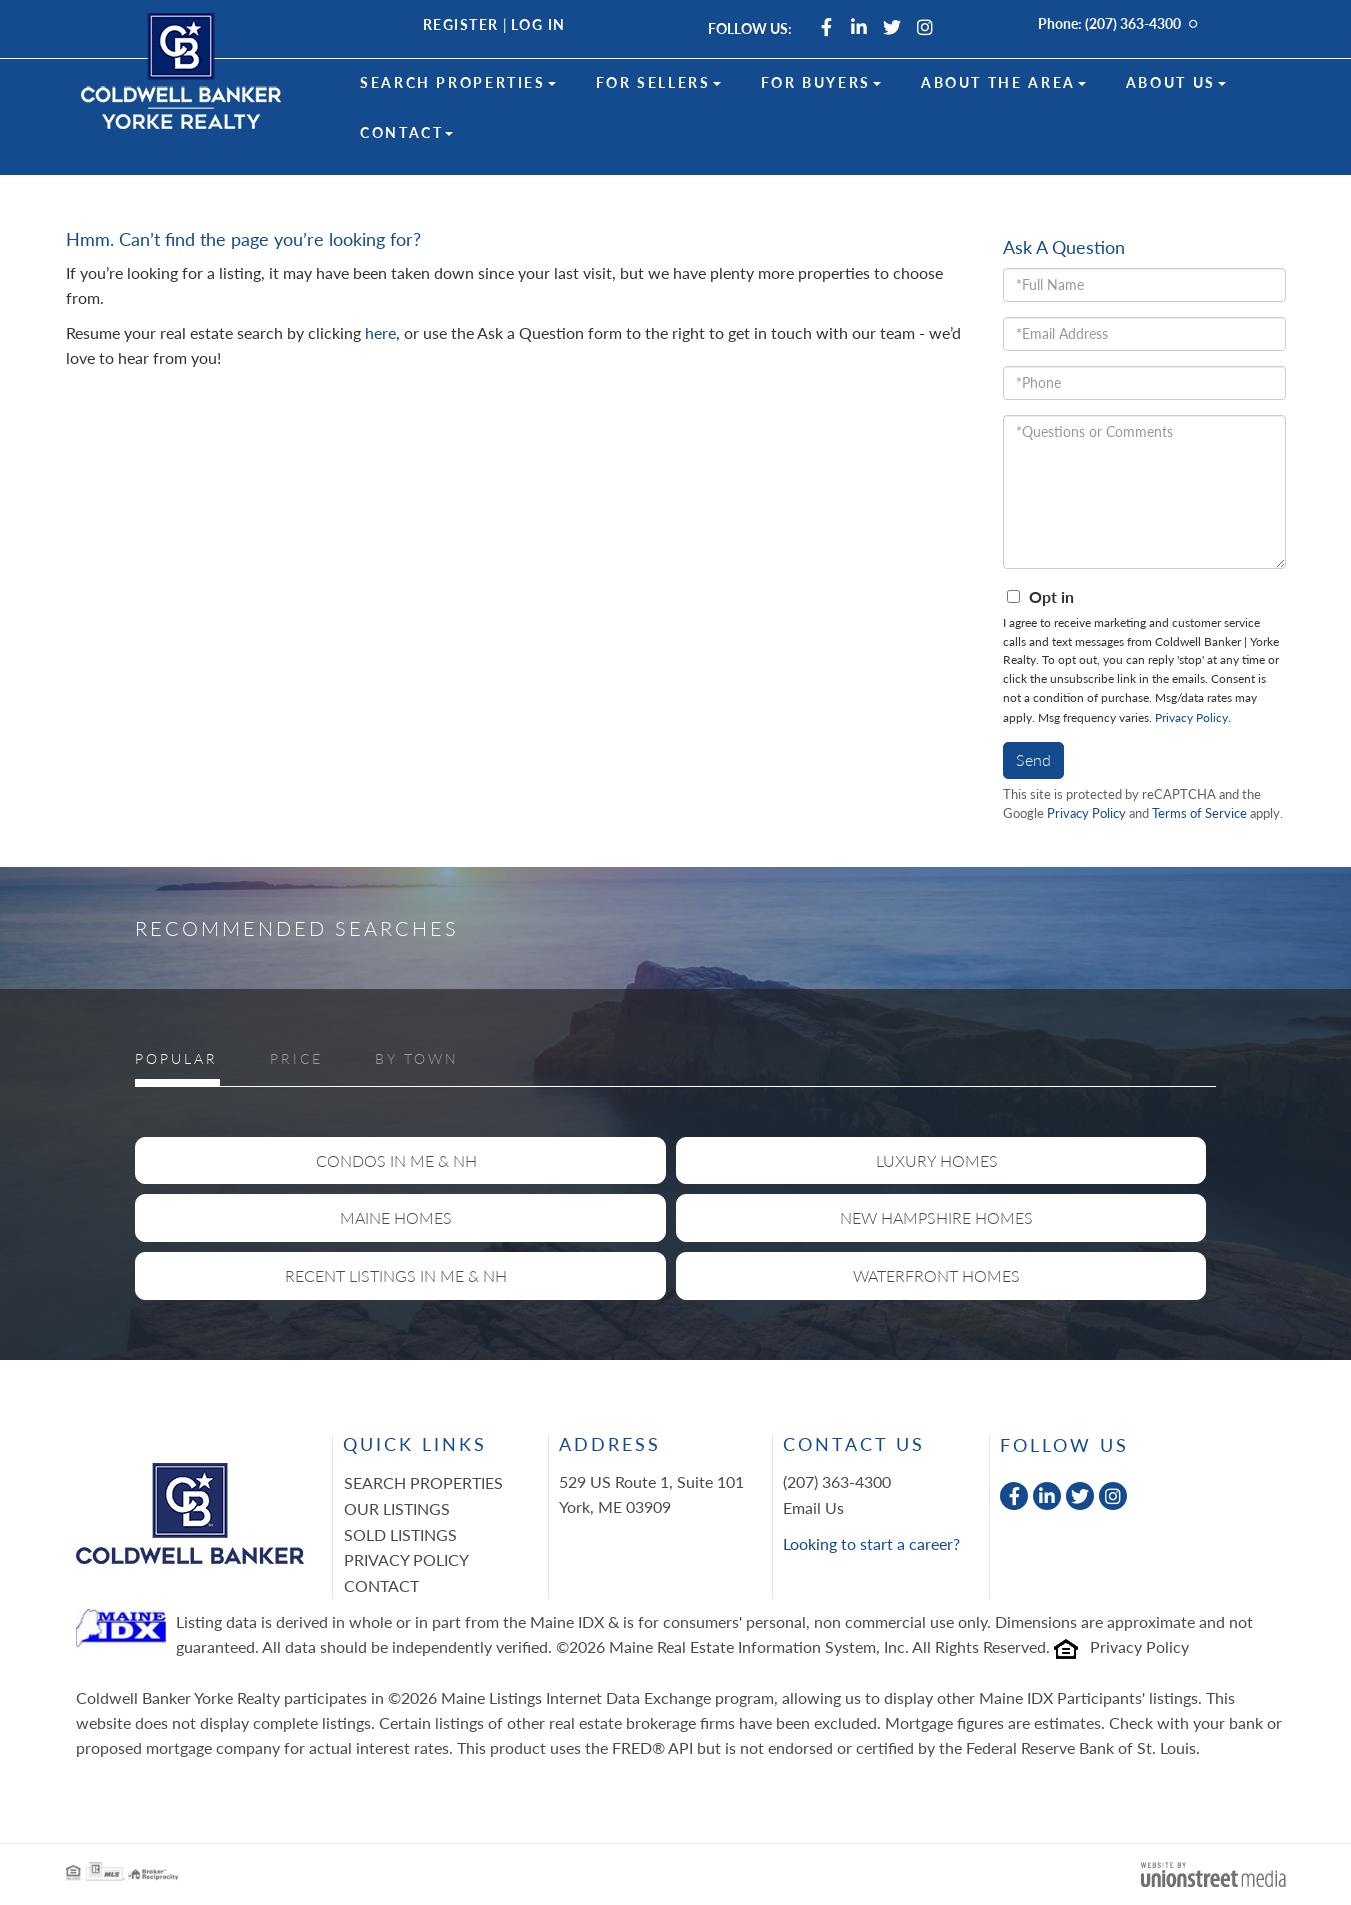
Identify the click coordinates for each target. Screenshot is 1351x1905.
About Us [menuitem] (1176, 82)
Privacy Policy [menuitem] (406, 1559)
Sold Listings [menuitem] (400, 1534)
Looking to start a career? (871, 1543)
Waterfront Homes (936, 1275)
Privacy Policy (1191, 717)
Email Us (813, 1507)
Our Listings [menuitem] (397, 1508)
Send (1033, 759)
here (380, 332)
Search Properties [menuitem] (458, 82)
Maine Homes (396, 1217)
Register (461, 24)
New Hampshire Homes (936, 1217)
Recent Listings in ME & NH (396, 1275)
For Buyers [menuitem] (821, 82)
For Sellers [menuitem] (658, 82)
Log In (538, 24)
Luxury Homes (937, 1160)
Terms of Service (1199, 813)
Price (296, 1058)
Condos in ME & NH (396, 1160)
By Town (417, 1058)
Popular (176, 1058)
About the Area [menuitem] (1003, 82)
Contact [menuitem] (406, 132)
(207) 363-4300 (1133, 23)
